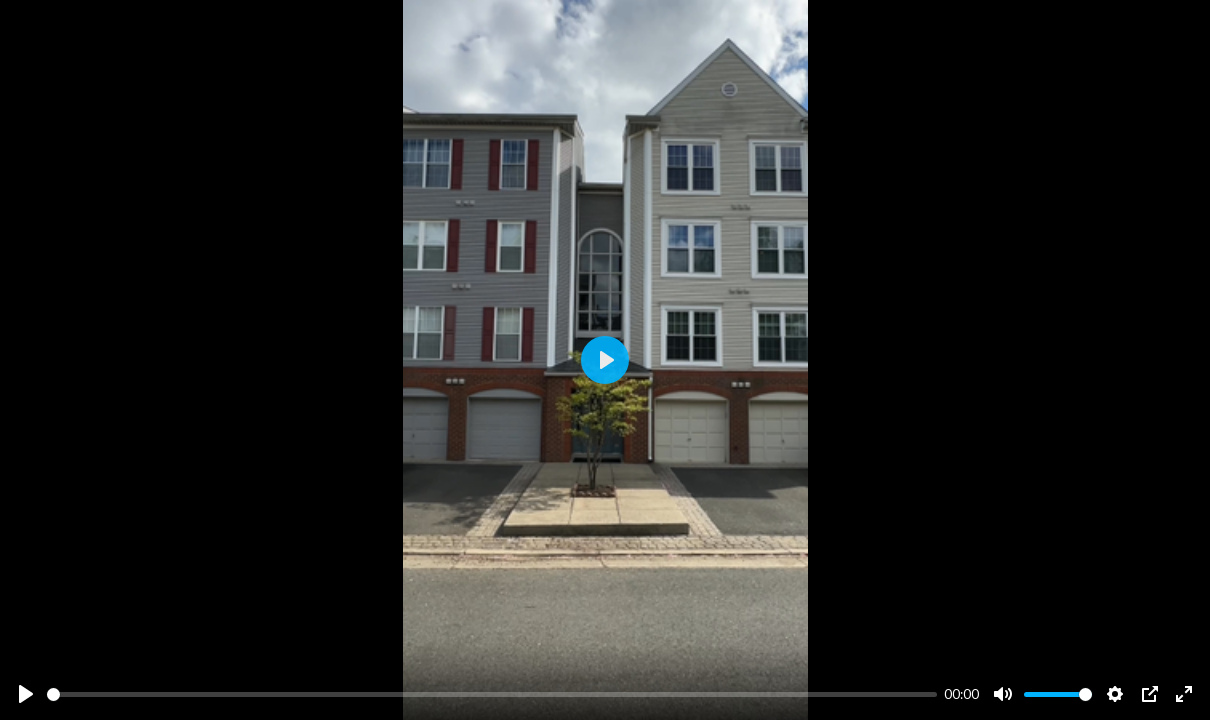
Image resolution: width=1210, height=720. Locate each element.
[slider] (492, 694)
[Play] (26, 694)
